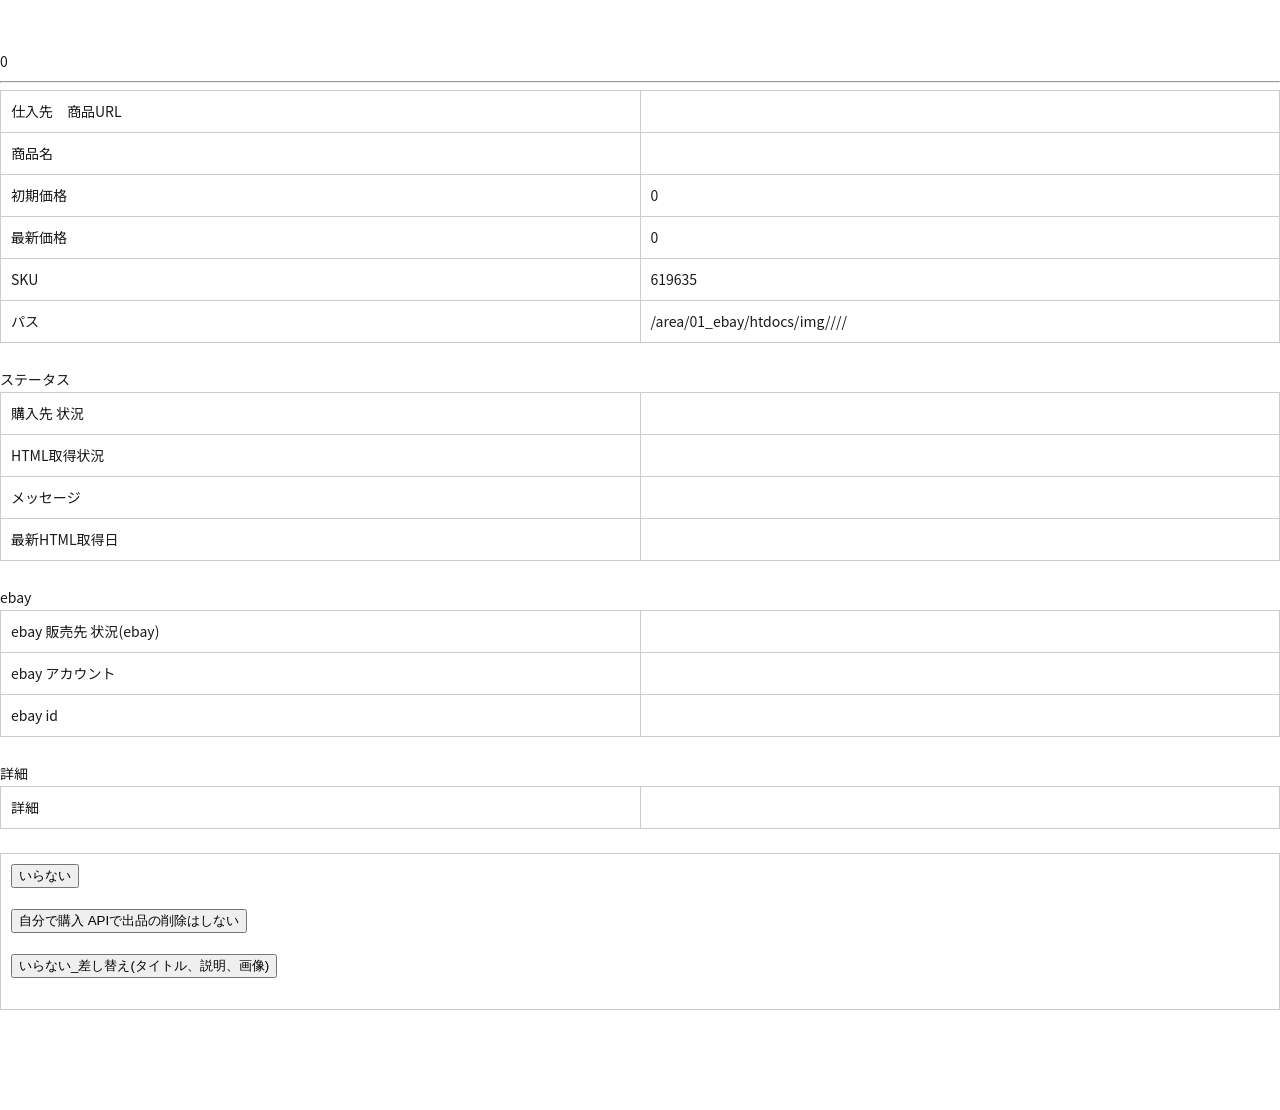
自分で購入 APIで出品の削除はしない (129, 920)
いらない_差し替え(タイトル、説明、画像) (144, 965)
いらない (45, 875)
